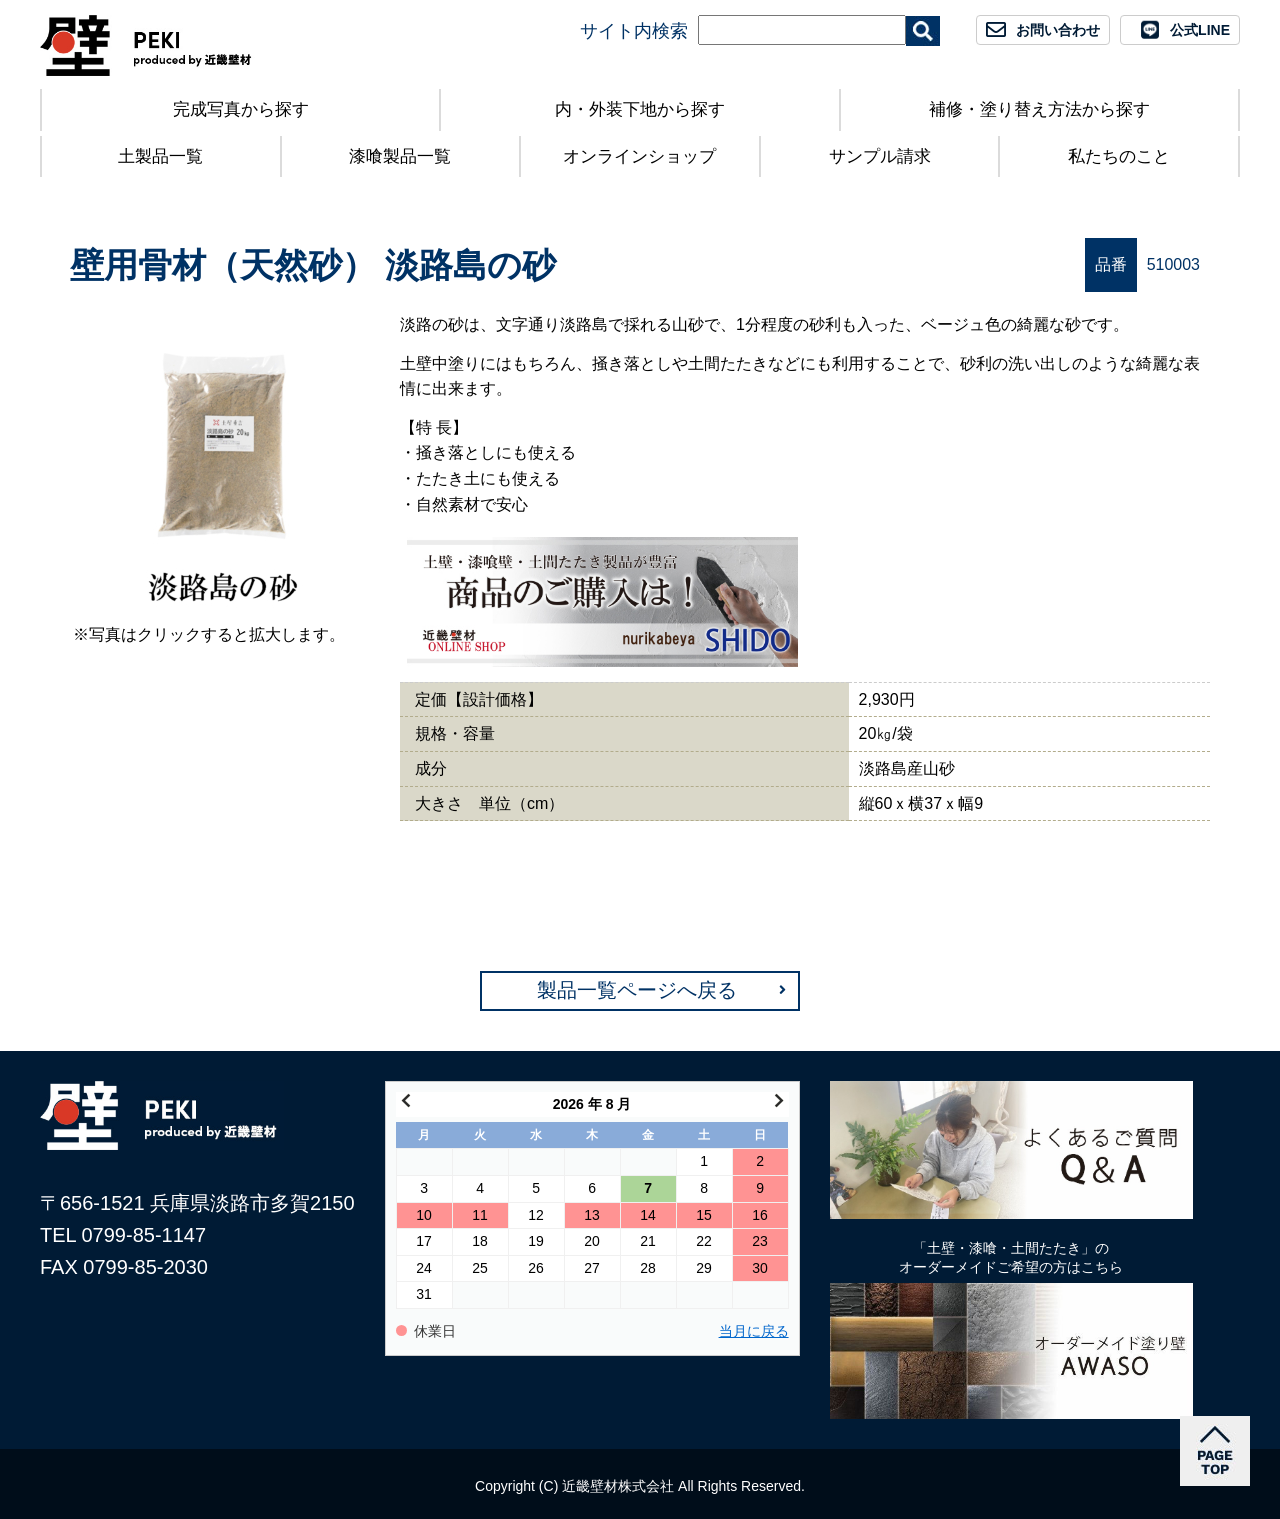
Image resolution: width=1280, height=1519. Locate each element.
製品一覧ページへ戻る (637, 990)
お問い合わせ (1058, 30)
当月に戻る (754, 1331)
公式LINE (1200, 30)
